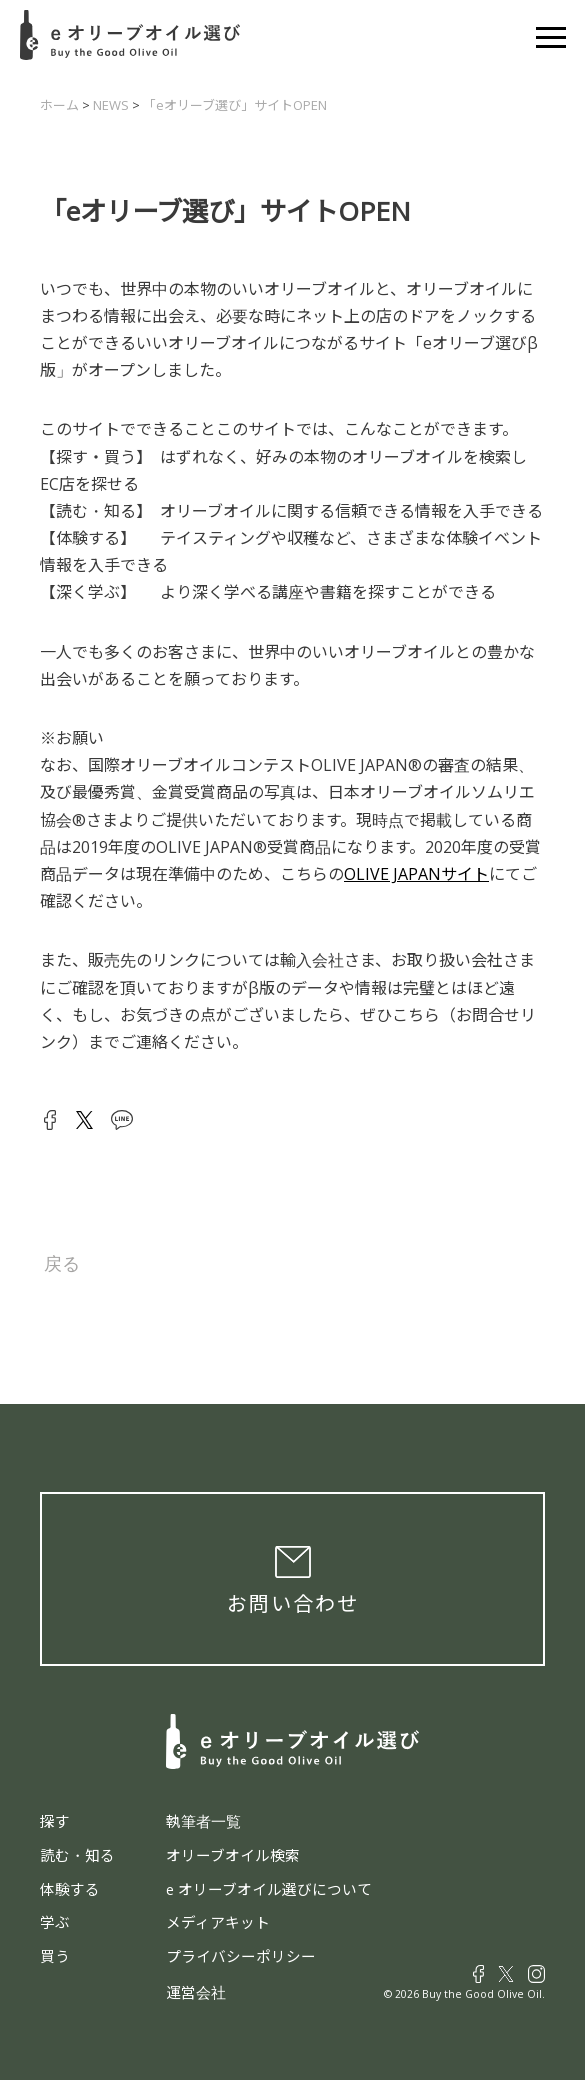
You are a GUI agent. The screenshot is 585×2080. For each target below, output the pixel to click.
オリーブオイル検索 (233, 1855)
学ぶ (55, 1922)
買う (55, 1956)
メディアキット (218, 1922)
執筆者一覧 (203, 1821)
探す (55, 1821)
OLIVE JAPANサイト (416, 874)
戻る (62, 1264)
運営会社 (196, 1992)
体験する (70, 1889)
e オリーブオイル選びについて (269, 1889)
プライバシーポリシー (241, 1956)
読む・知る (77, 1855)
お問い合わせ (293, 1603)
